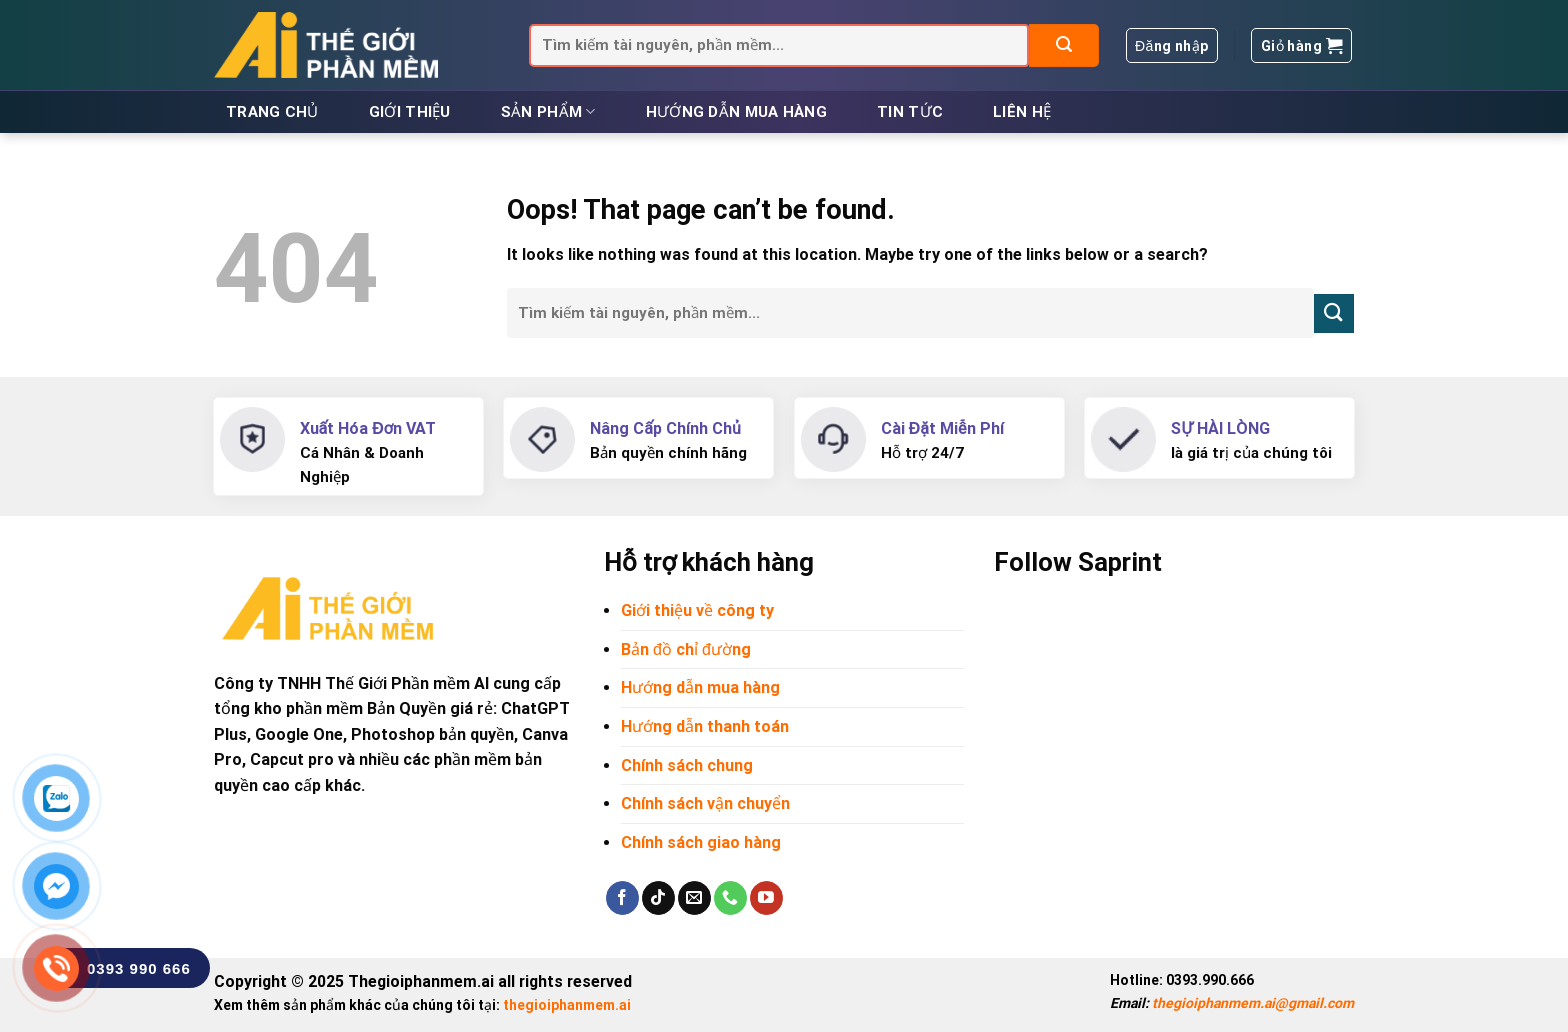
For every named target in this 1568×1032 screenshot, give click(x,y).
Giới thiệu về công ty (697, 610)
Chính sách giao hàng (701, 842)
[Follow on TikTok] (658, 898)
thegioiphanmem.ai (567, 1005)
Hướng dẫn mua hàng (736, 112)
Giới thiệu (410, 112)
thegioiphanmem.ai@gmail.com (1253, 1003)
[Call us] (730, 898)
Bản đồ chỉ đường (686, 649)
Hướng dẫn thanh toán (705, 726)
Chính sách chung (687, 765)
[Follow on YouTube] (766, 898)
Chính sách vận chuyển (705, 803)
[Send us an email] (694, 898)
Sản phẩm (548, 111)
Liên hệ (1022, 112)
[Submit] (1064, 45)
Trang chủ (272, 112)
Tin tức (910, 112)
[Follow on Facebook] (622, 898)
